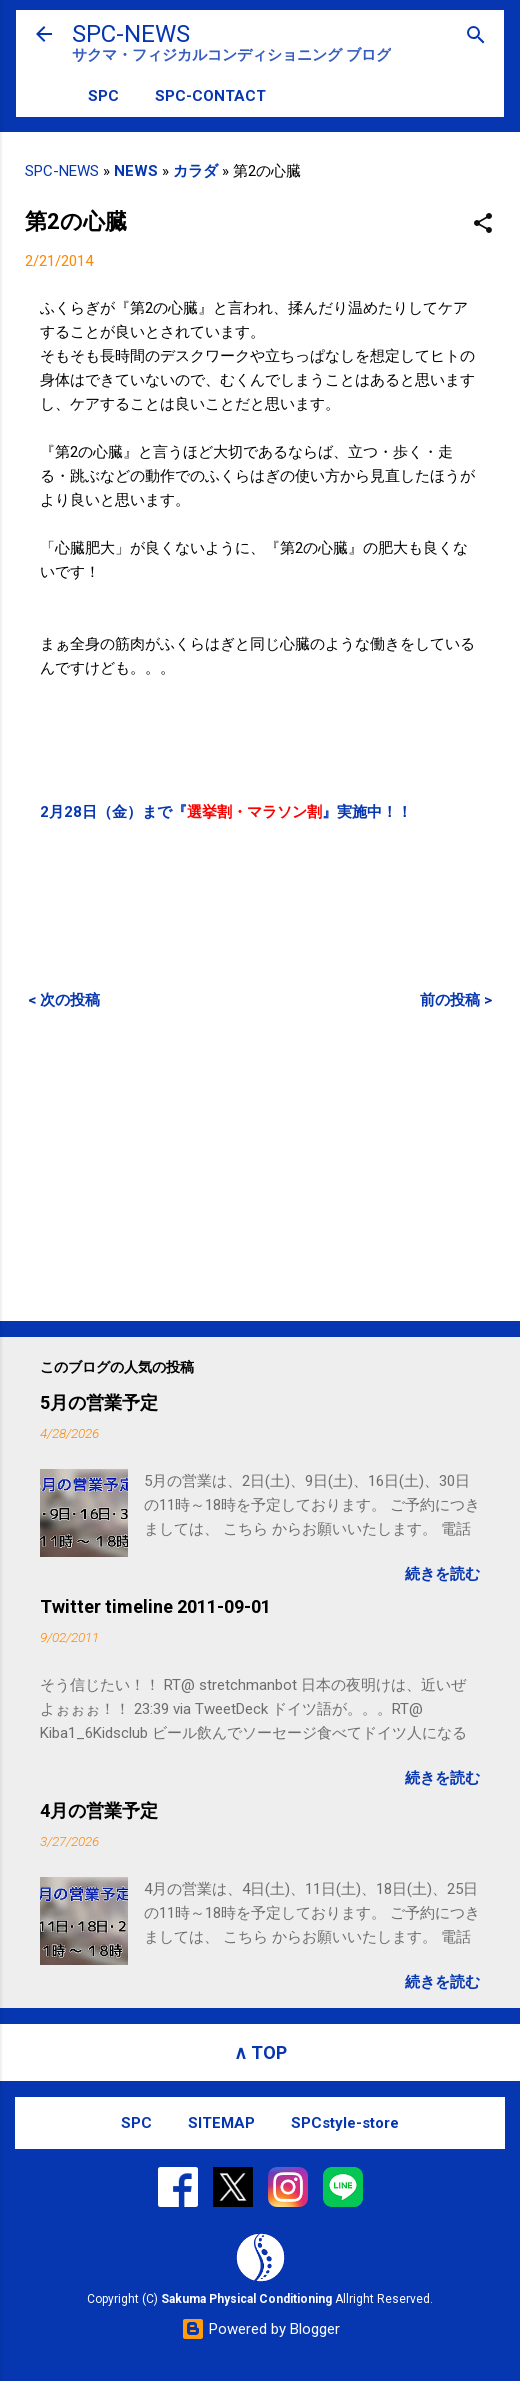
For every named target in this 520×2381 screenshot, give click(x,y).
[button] (483, 224)
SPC (103, 96)
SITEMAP (221, 2123)
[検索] (476, 36)
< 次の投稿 (64, 1000)
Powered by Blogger (260, 2329)
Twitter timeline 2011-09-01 (155, 1606)
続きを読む (442, 1574)
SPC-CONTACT (210, 96)
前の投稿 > (456, 1000)
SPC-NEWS (131, 34)
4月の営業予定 (99, 1810)
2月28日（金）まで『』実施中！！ (226, 812)
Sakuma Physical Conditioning (246, 2299)
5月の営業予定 (99, 1402)
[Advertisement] (260, 1165)
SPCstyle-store (345, 2123)
